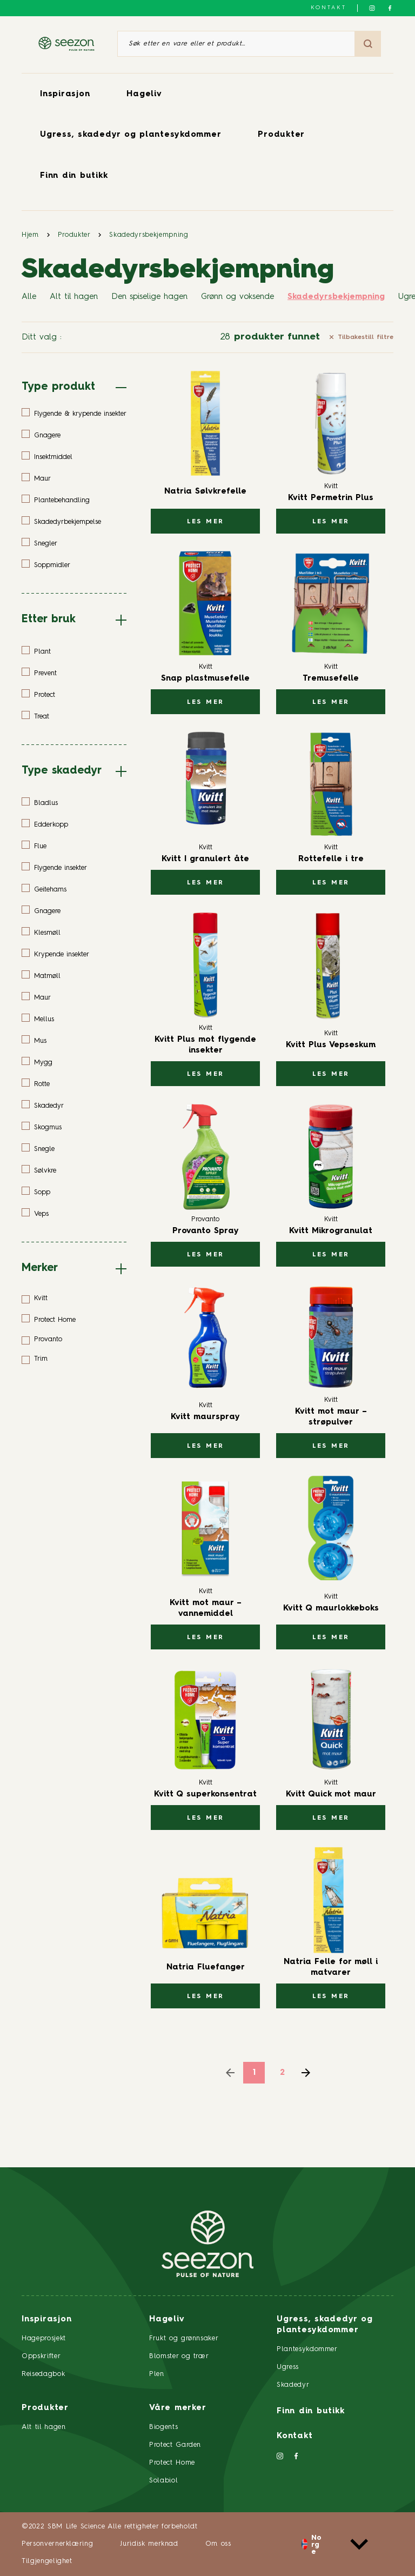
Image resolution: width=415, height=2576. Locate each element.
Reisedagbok (43, 2374)
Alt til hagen (74, 297)
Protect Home (172, 2462)
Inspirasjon (65, 94)
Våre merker (177, 2408)
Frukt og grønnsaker (183, 2338)
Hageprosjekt (44, 2338)
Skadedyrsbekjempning (148, 234)
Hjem (30, 234)
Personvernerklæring (57, 2543)
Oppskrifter (41, 2356)
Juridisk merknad (149, 2543)
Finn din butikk (74, 176)
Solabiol (163, 2480)
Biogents (163, 2427)
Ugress (288, 2367)
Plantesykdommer (307, 2349)
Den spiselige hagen (149, 297)
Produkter (281, 135)
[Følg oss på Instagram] (372, 8)
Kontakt (328, 7)
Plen (156, 2374)
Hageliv (144, 94)
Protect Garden (175, 2444)
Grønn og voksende (237, 297)
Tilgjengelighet (47, 2561)
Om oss (218, 2543)
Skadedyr (293, 2384)
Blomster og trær (179, 2356)
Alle (29, 297)
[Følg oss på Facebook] (389, 8)
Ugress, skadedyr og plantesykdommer (130, 135)
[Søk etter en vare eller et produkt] (236, 44)
